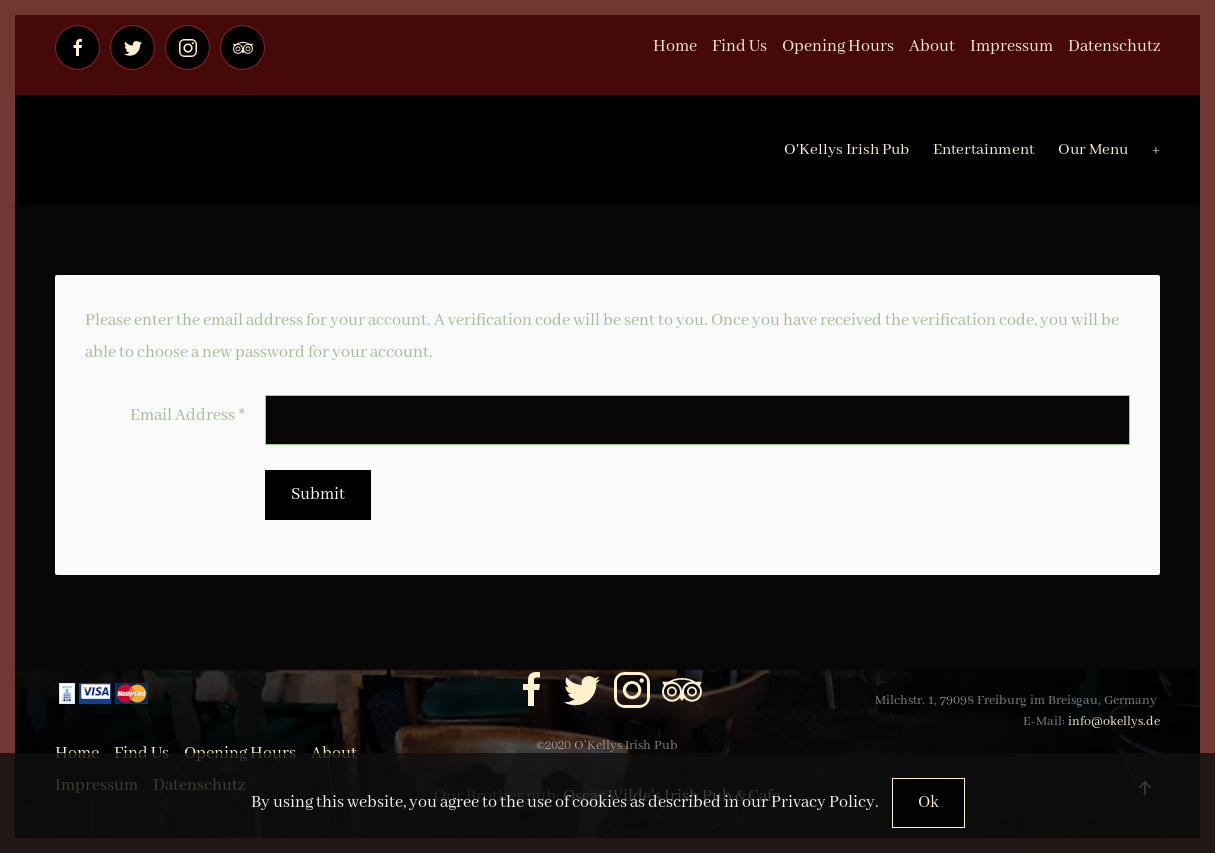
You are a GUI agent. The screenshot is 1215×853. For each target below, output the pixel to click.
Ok (928, 802)
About (932, 46)
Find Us (739, 46)
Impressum (1011, 46)
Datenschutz (1114, 46)
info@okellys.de (1114, 721)
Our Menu (1093, 150)
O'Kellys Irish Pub (846, 150)
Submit (318, 494)
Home (675, 46)
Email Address (187, 415)
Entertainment (983, 150)
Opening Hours (838, 46)
